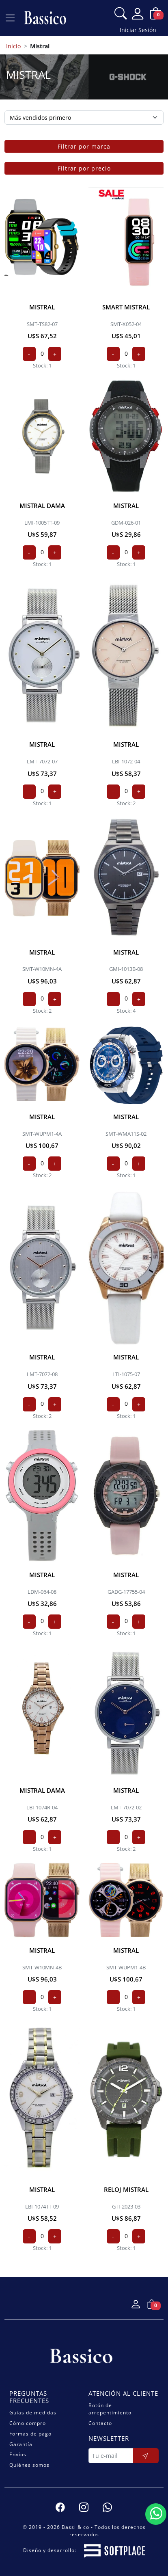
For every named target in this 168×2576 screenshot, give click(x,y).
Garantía (20, 2444)
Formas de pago (30, 2433)
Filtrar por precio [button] (84, 168)
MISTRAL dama (42, 505)
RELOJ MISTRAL (126, 2189)
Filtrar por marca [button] (84, 146)
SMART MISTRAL (126, 307)
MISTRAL (42, 307)
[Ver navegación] (10, 18)
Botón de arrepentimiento (109, 2409)
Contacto (100, 2423)
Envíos (17, 2454)
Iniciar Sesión (138, 30)
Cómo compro (27, 2423)
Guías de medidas (32, 2412)
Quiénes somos (29, 2464)
